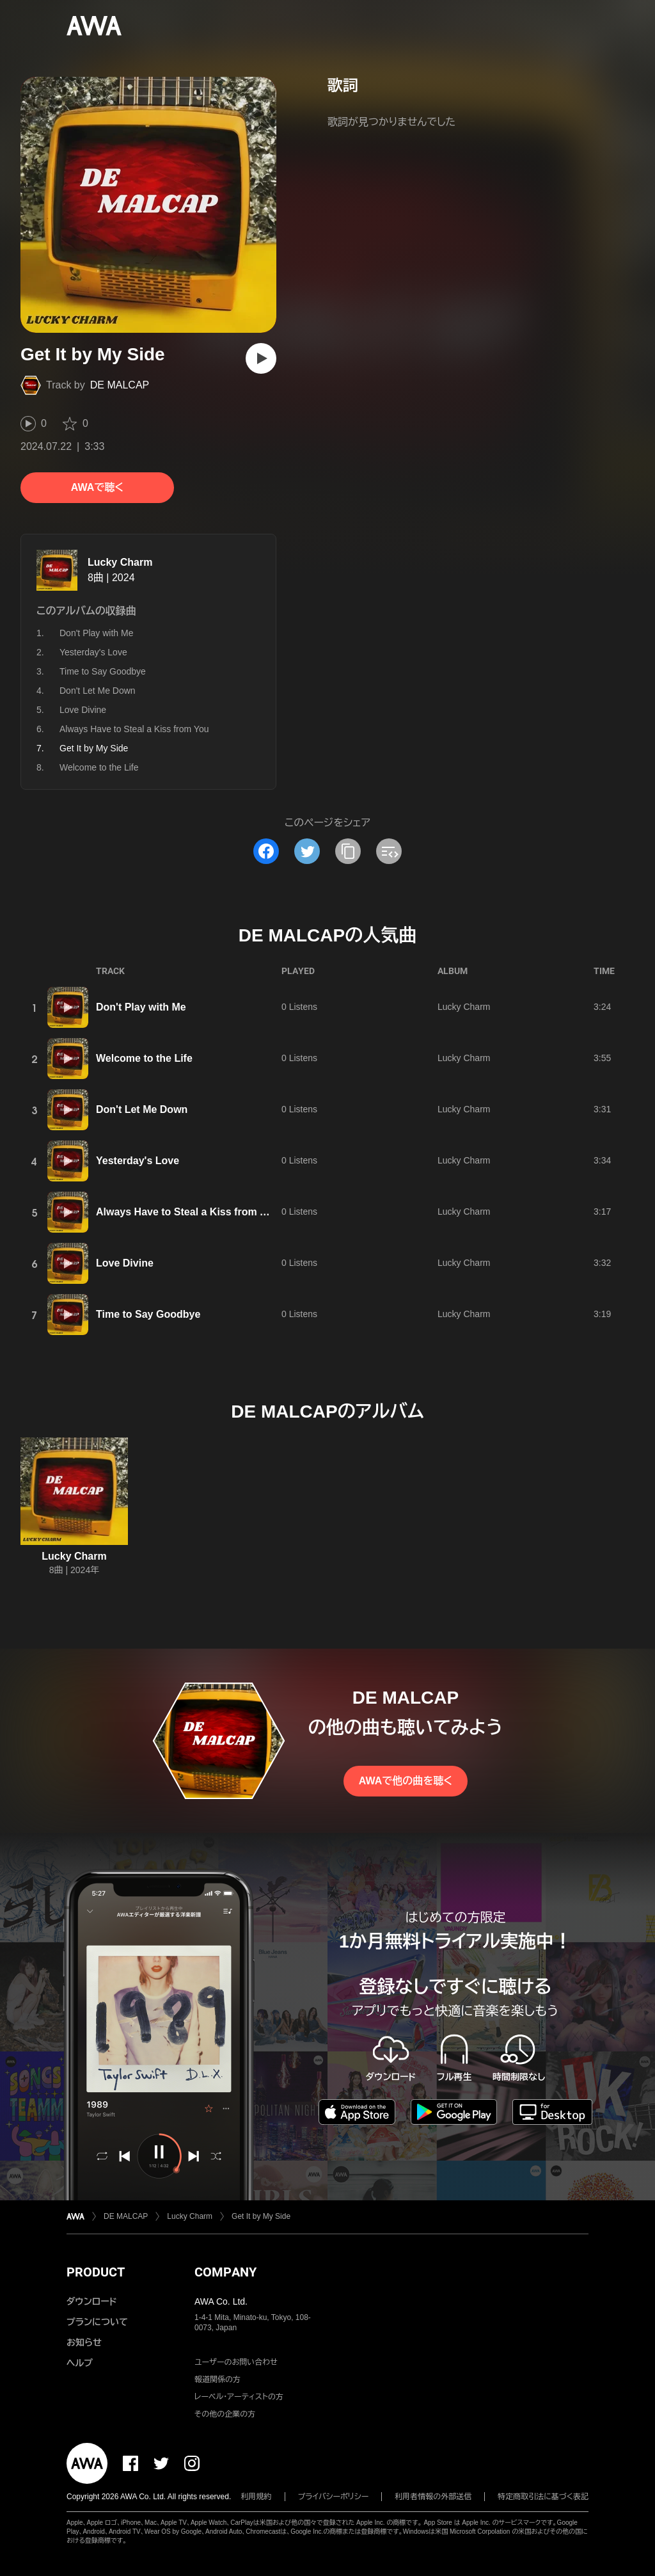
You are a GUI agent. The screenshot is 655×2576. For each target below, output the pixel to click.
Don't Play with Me (96, 633)
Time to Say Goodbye (102, 671)
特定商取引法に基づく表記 (543, 2496)
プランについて (97, 2322)
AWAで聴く (97, 487)
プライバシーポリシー (333, 2496)
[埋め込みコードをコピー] (389, 851)
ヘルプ (80, 2363)
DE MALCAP (119, 385)
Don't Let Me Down (97, 690)
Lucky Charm (120, 562)
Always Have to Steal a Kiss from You (134, 729)
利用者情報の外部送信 (433, 2496)
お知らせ (84, 2342)
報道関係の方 (217, 2379)
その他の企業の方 (224, 2414)
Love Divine (82, 710)
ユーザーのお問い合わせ (236, 2362)
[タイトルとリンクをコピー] (348, 851)
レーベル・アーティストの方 (238, 2396)
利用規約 (256, 2496)
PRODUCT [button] (96, 2272)
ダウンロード (91, 2301)
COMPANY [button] (225, 2272)
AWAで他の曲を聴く (405, 1780)
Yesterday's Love (93, 652)
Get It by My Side (261, 2216)
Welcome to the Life (98, 767)
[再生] (261, 358)
